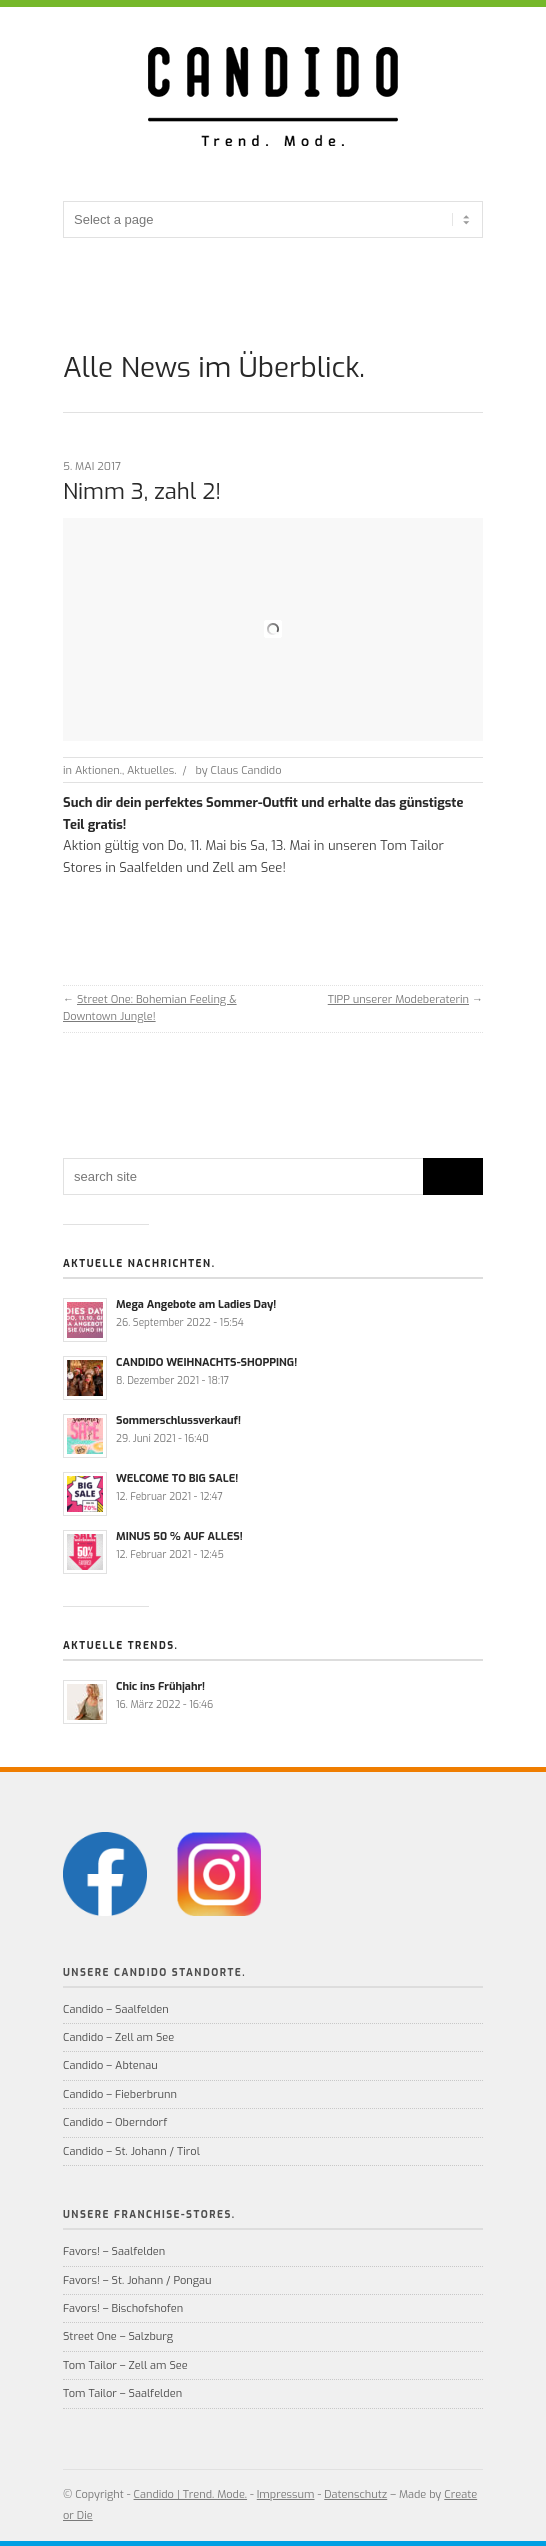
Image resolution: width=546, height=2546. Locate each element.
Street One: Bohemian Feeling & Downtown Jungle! (150, 1008)
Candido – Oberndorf (115, 2122)
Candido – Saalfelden (116, 2009)
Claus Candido (246, 770)
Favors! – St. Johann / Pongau (137, 2280)
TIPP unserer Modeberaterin (398, 999)
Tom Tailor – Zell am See (125, 2365)
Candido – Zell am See (118, 2037)
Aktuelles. (151, 770)
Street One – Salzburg (118, 2336)
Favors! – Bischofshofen (123, 2308)
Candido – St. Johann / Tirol (131, 2151)
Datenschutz (355, 2494)
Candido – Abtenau (110, 2065)
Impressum (286, 2494)
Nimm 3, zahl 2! (142, 491)
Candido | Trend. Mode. (190, 2494)
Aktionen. (98, 770)
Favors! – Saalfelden (114, 2251)
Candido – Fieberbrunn (120, 2094)
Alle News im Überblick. (214, 367)
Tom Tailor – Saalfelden (122, 2393)
